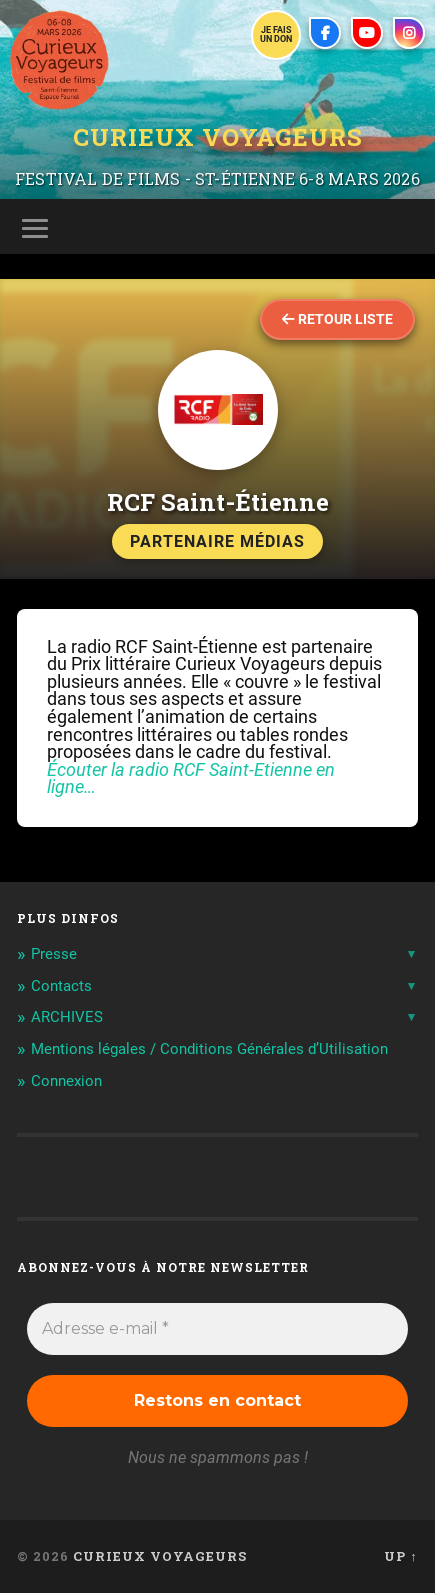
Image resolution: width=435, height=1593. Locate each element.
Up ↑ (400, 1556)
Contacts (61, 986)
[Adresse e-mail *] (217, 1329)
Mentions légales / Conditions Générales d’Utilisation (209, 1049)
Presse (54, 954)
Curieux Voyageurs (218, 137)
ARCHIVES (67, 1017)
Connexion (66, 1081)
